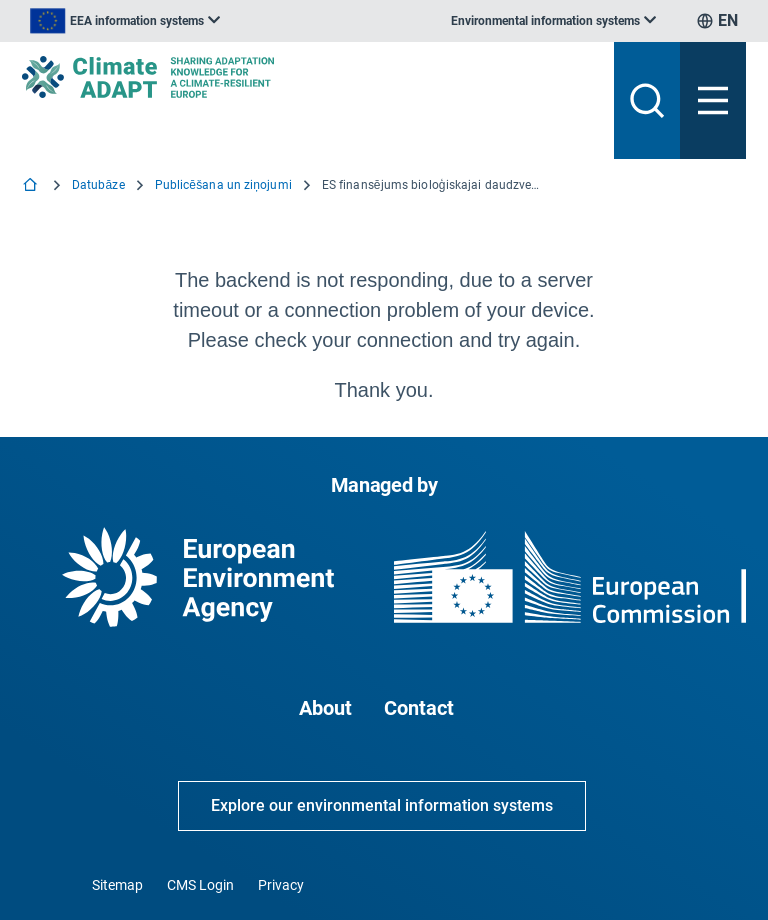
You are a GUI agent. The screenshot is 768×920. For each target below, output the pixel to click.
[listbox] (125, 21)
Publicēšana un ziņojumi (223, 185)
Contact (419, 708)
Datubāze (98, 185)
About (325, 708)
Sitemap (117, 885)
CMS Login (200, 885)
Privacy (281, 885)
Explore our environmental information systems (382, 805)
